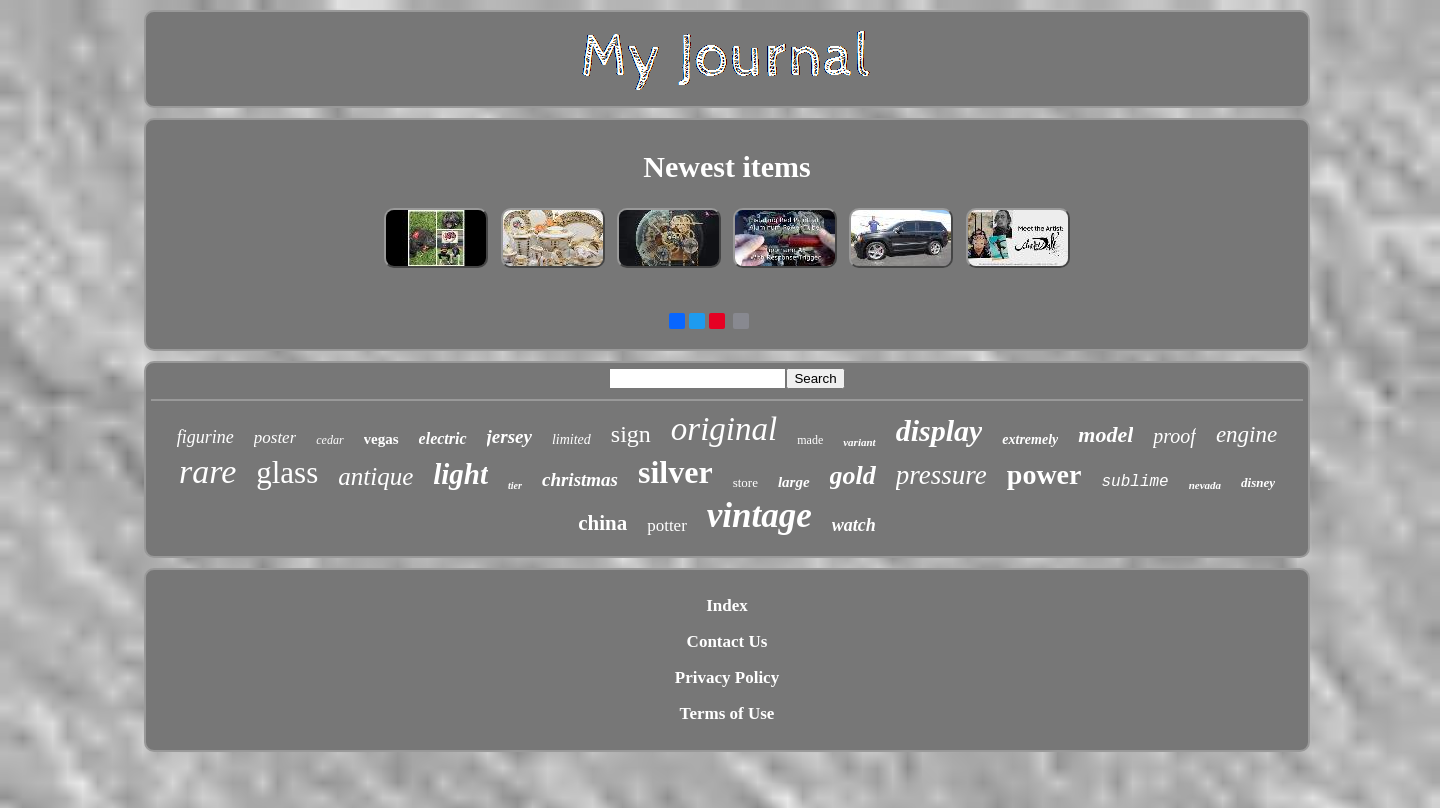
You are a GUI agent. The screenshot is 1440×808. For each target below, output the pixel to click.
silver (675, 472)
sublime (1134, 482)
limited (571, 439)
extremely (1030, 439)
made (810, 440)
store (745, 482)
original (724, 429)
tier (515, 485)
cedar (329, 440)
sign (631, 434)
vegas (381, 439)
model (1105, 434)
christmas (580, 479)
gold (853, 475)
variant (859, 442)
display (939, 430)
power (1044, 474)
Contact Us (727, 641)
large (794, 482)
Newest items (726, 166)
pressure (941, 475)
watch (854, 525)
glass (287, 472)
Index (727, 605)
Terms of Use (727, 713)
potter (667, 525)
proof (1174, 436)
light (460, 474)
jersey (509, 436)
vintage (759, 515)
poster (275, 437)
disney (1258, 482)
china (602, 523)
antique (375, 476)
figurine (205, 437)
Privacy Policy (727, 677)
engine (1246, 434)
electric (443, 438)
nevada (1205, 485)
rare (207, 471)
